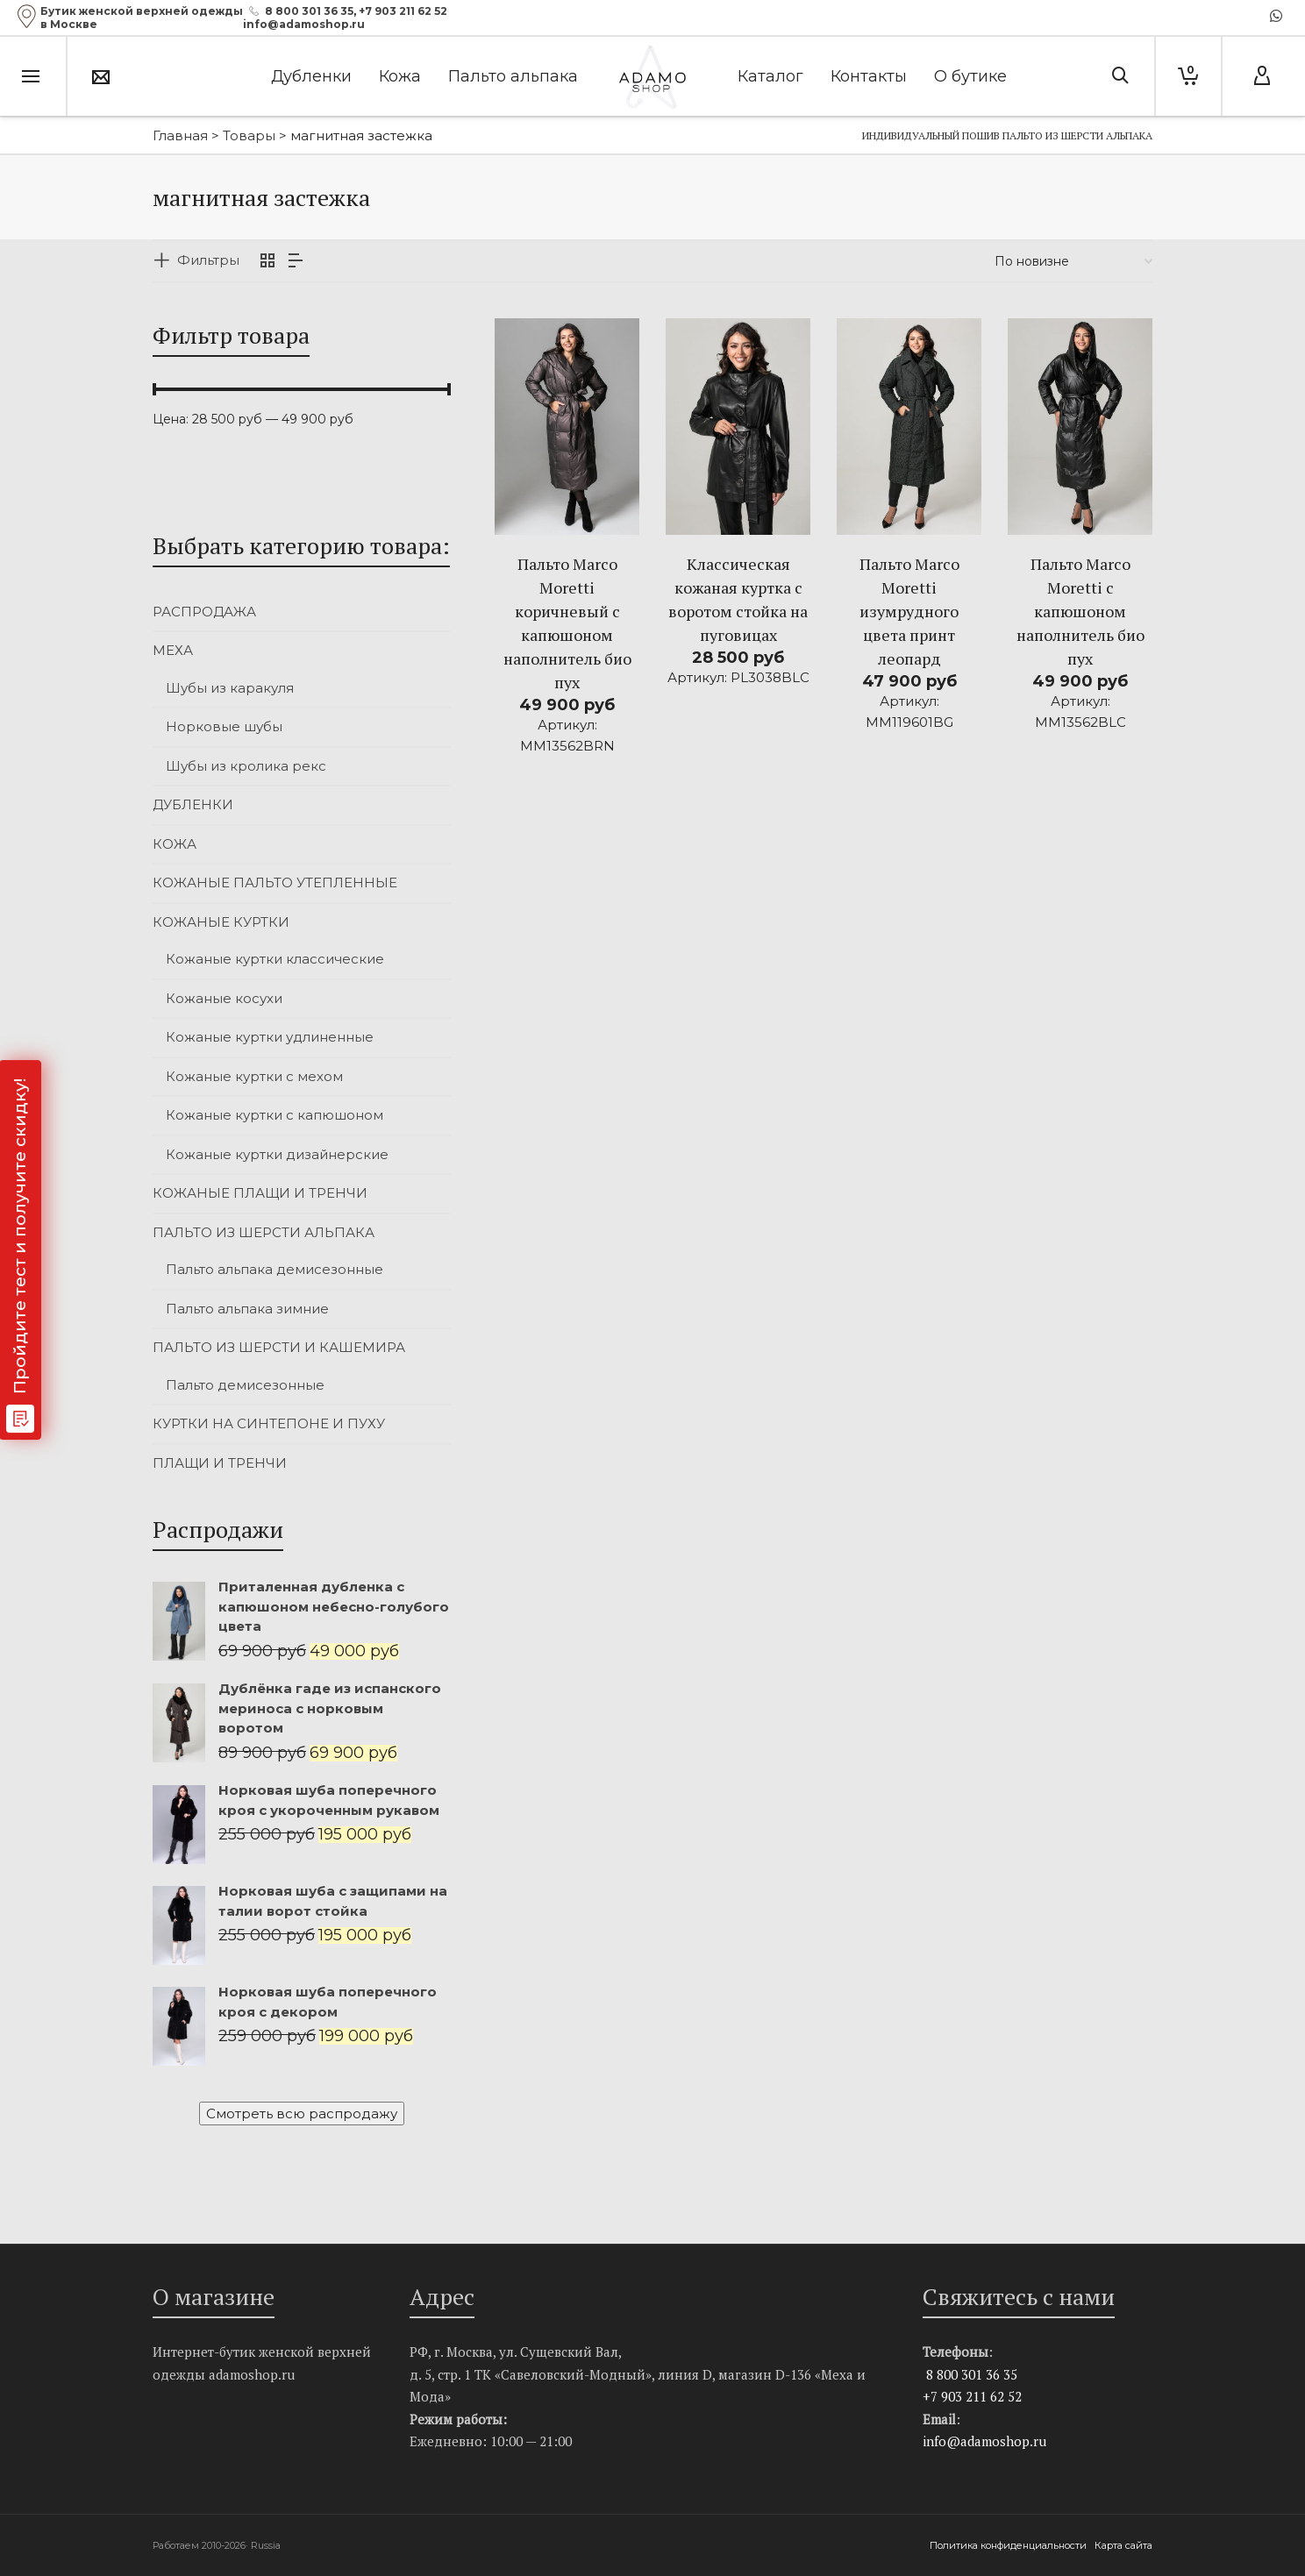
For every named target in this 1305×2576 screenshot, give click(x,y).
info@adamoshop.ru (984, 2441)
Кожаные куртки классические (275, 958)
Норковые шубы (224, 726)
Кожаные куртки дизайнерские (277, 1154)
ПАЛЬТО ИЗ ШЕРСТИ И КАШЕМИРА (279, 1347)
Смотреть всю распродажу (301, 2113)
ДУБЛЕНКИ (193, 804)
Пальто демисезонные (245, 1385)
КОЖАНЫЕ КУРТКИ (221, 922)
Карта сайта (1123, 2545)
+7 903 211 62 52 (403, 11)
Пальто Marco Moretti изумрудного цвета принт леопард (909, 611)
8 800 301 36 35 (309, 11)
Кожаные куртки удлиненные (270, 1036)
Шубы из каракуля (230, 688)
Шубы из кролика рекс (246, 766)
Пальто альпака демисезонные (274, 1269)
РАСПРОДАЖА (204, 611)
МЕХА (173, 650)
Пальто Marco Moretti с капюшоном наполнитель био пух (1080, 611)
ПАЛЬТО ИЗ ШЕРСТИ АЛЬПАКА (263, 1232)
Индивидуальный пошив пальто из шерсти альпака (1007, 135)
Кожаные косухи (224, 998)
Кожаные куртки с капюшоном (274, 1115)
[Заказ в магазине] (1073, 261)
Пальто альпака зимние (247, 1308)
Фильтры (208, 260)
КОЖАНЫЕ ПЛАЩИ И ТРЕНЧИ (260, 1193)
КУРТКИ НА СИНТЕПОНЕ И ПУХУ (269, 1423)
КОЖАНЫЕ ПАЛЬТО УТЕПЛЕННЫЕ (275, 882)
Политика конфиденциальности (1009, 2545)
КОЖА (174, 844)
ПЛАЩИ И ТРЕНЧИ (220, 1463)
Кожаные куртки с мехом (254, 1076)
